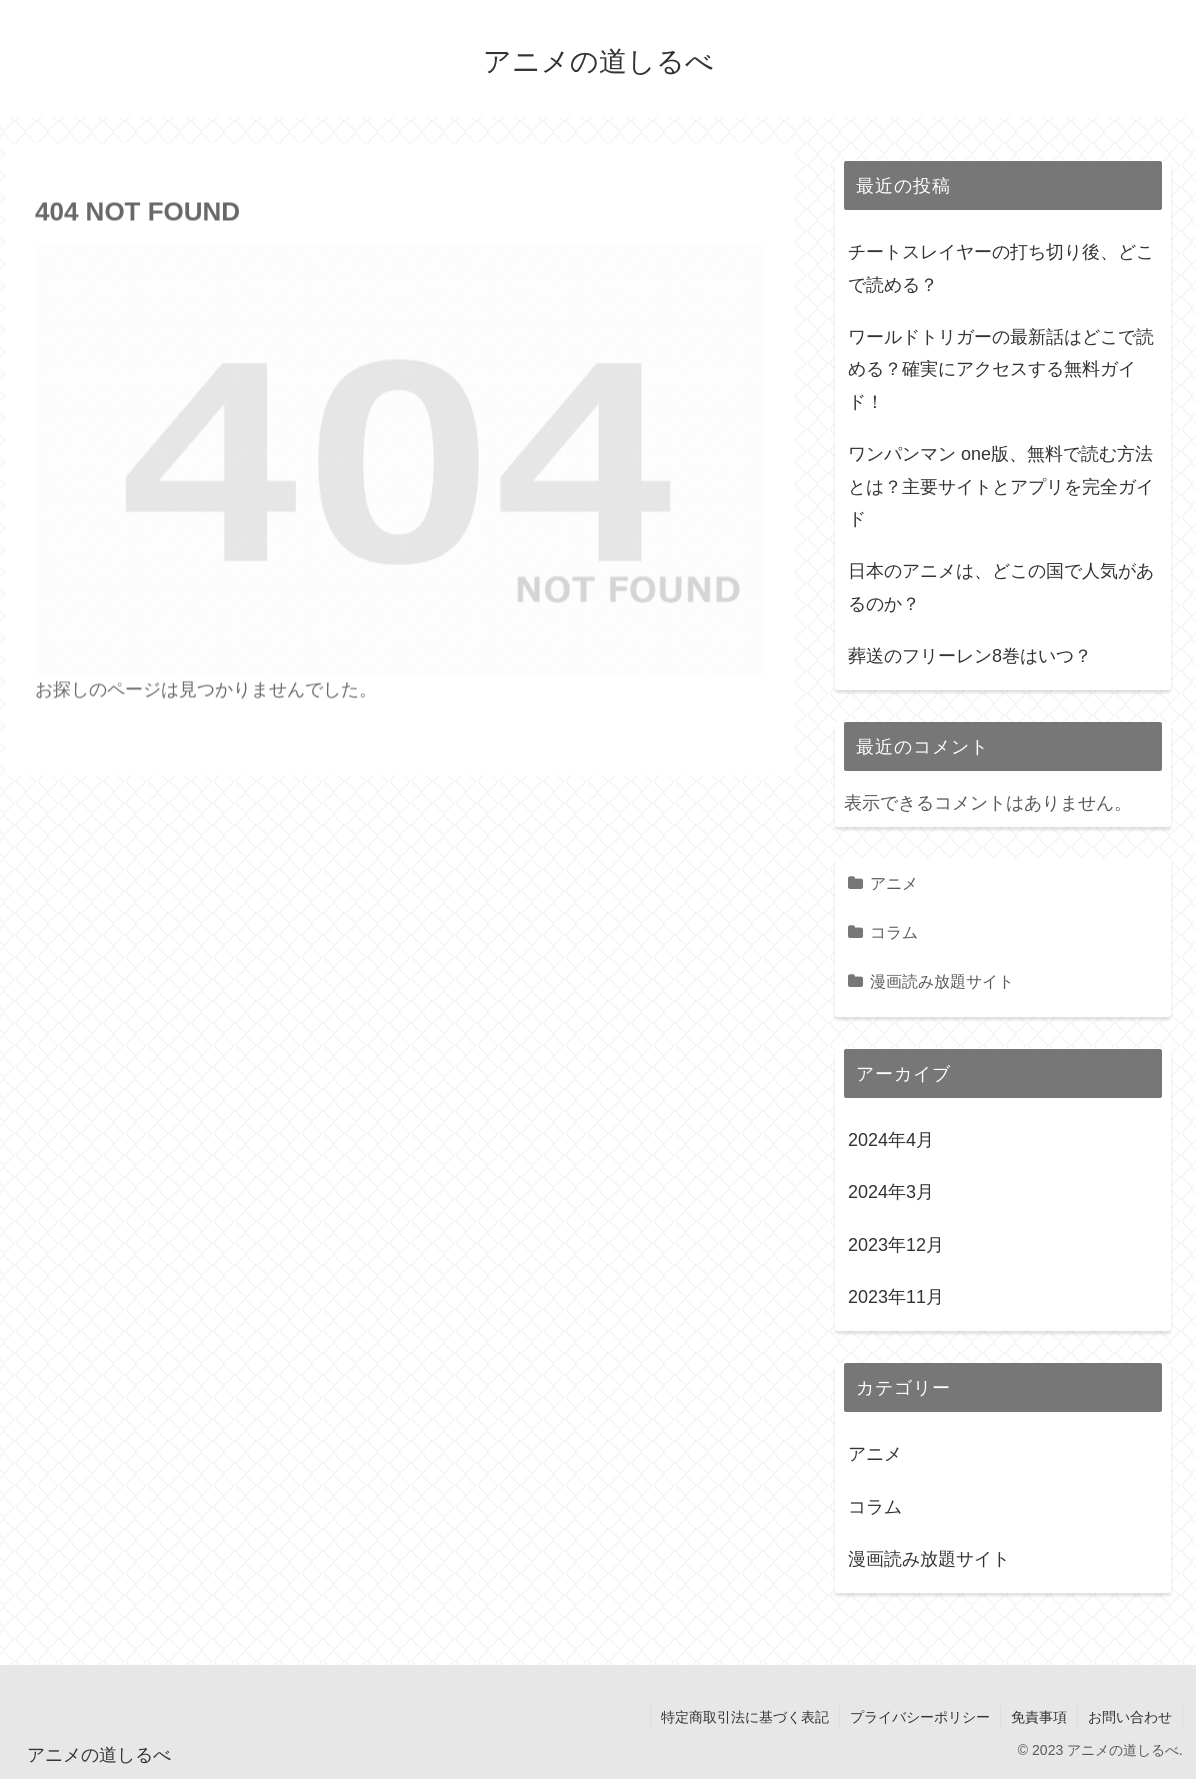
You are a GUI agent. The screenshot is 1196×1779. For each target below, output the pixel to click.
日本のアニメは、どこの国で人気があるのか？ (1001, 587)
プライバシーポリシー (920, 1717)
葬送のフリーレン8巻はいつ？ (970, 656)
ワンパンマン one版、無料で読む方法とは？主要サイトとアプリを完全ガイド (1001, 486)
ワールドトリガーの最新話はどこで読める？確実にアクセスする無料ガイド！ (1001, 369)
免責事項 (1039, 1717)
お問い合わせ (1130, 1717)
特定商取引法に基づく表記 (745, 1717)
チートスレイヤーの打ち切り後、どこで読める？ (1001, 268)
